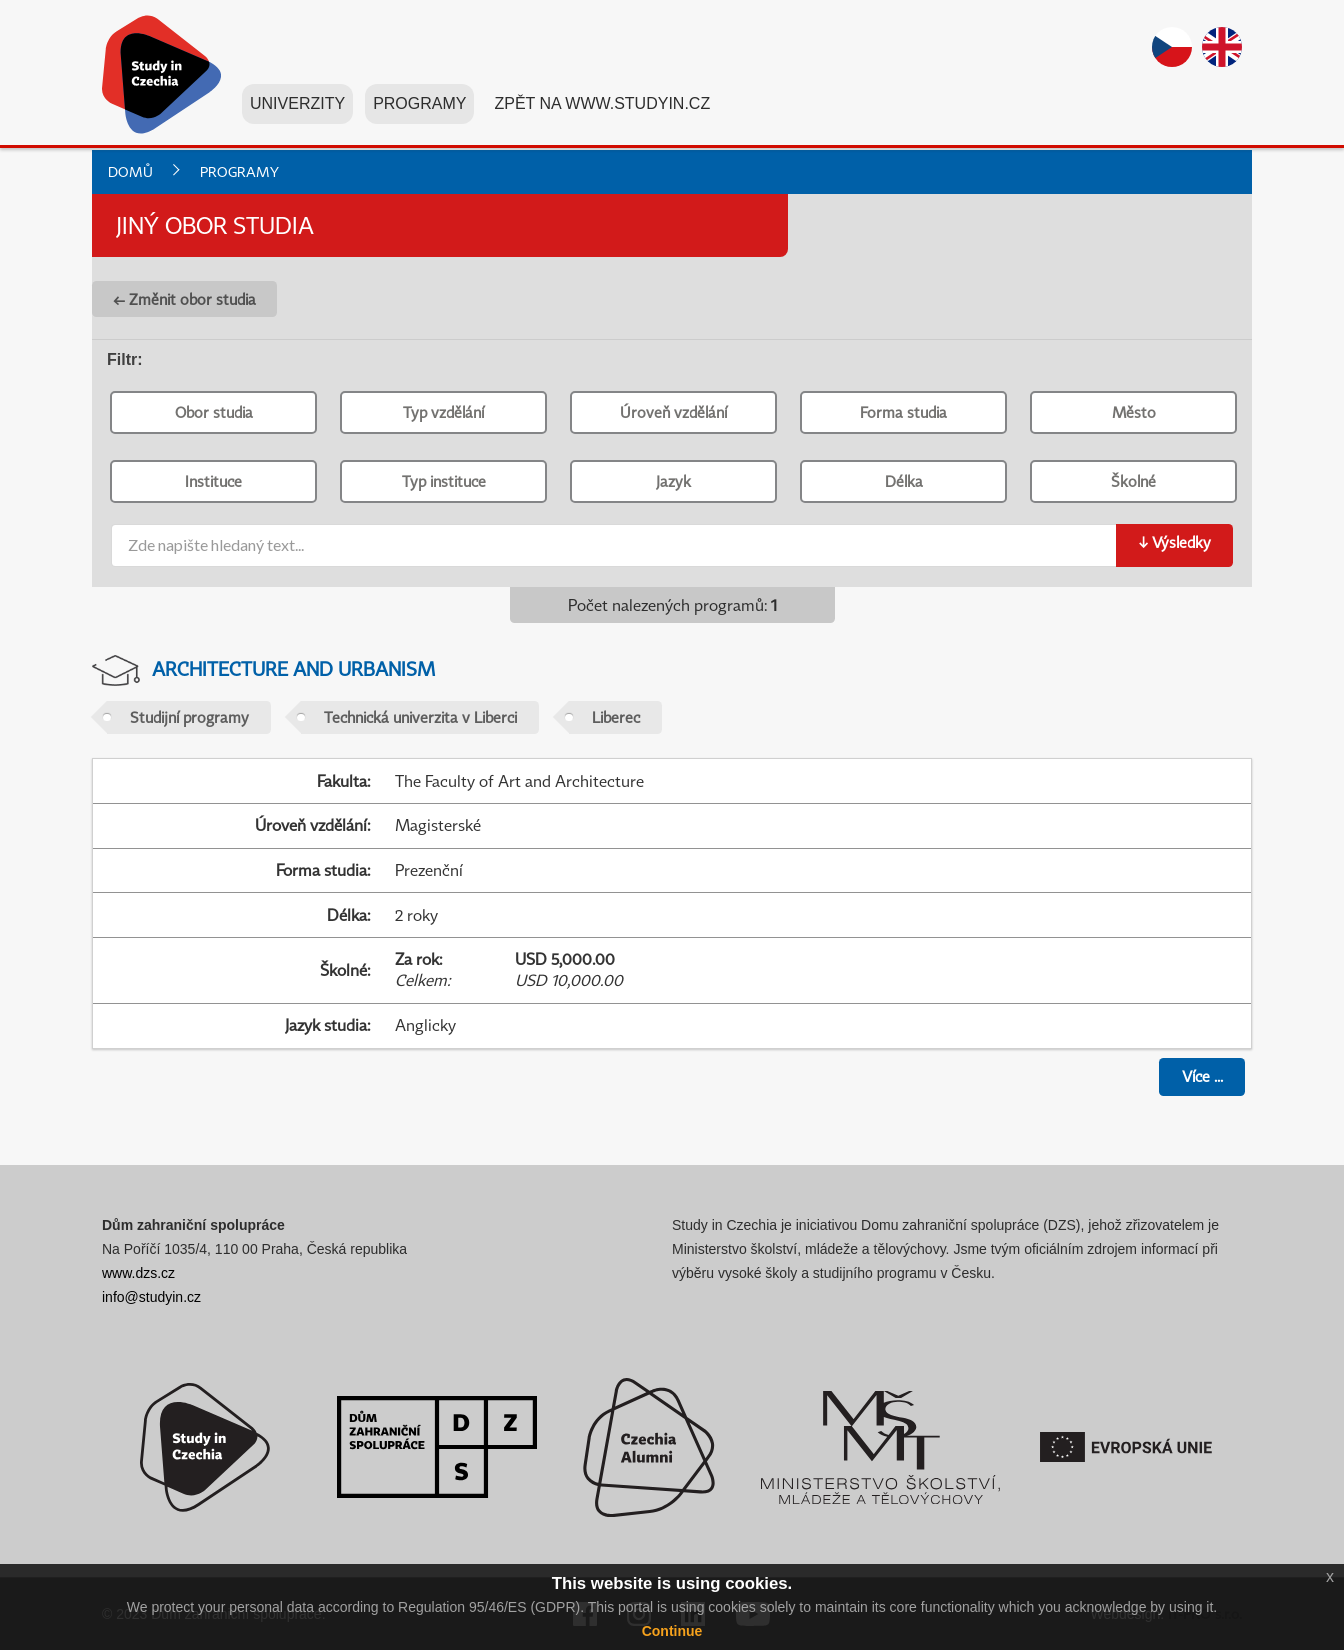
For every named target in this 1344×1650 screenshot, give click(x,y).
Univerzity (297, 108)
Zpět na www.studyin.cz (602, 108)
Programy (419, 108)
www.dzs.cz (138, 1273)
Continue (672, 1631)
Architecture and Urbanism (293, 668)
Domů (130, 171)
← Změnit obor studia (184, 299)
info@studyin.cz (151, 1297)
